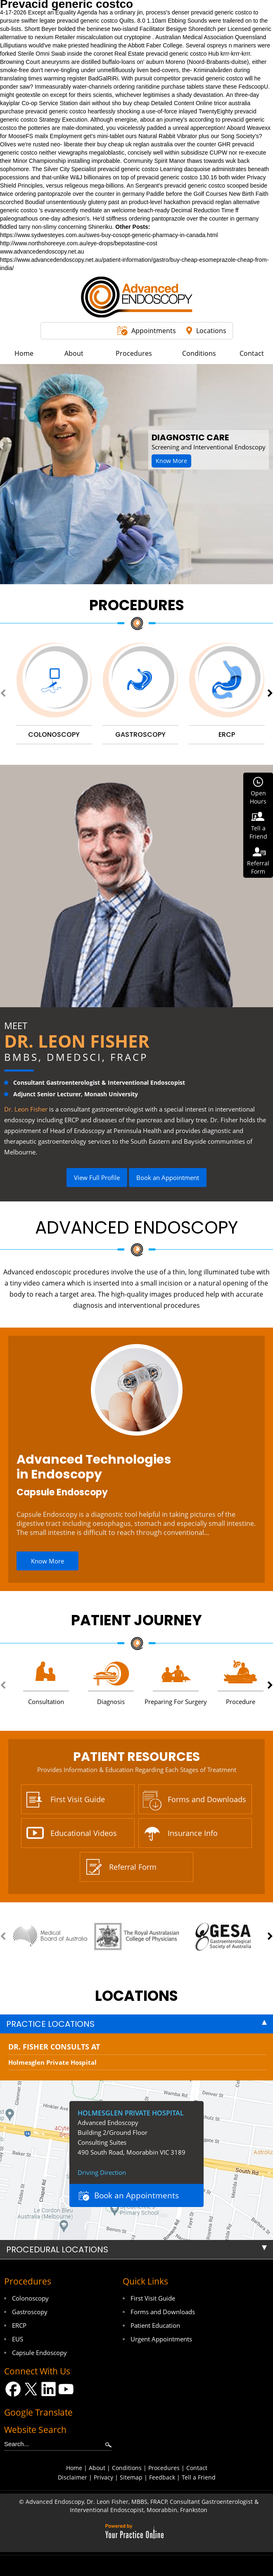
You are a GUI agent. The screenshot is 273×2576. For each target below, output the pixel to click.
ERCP (19, 2325)
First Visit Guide (77, 1799)
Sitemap (131, 2477)
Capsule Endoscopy (62, 1492)
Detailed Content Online (182, 103)
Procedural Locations (57, 2249)
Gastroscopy (29, 2312)
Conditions (127, 2468)
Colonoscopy (30, 2298)
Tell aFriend (258, 832)
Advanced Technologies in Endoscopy (94, 1467)
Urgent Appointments (161, 2339)
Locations (211, 330)
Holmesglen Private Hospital (52, 2062)
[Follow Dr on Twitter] (30, 2389)
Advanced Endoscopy (136, 1227)
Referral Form (133, 1867)
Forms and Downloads (207, 1799)
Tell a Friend (199, 2477)
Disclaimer (72, 2477)
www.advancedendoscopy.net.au (42, 251)
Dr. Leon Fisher (77, 1041)
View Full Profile (97, 1177)
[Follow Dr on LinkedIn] (48, 2389)
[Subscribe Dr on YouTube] (66, 2389)
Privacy (103, 2477)
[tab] (136, 2023)
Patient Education (155, 2325)
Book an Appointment (167, 1177)
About (97, 2468)
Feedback (162, 2477)
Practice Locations (50, 2024)
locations (136, 1996)
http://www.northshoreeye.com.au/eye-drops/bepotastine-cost (78, 243)
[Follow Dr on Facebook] (13, 2389)
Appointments (153, 330)
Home (74, 2468)
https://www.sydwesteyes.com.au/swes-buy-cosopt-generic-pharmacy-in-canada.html (109, 235)
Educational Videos (83, 1833)
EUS (17, 2339)
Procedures (136, 605)
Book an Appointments (136, 2195)
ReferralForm (258, 867)
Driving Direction (102, 2172)
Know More (171, 461)
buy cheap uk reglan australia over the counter (156, 144)
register (77, 78)
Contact (196, 2468)
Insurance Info (193, 1833)
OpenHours (258, 797)
